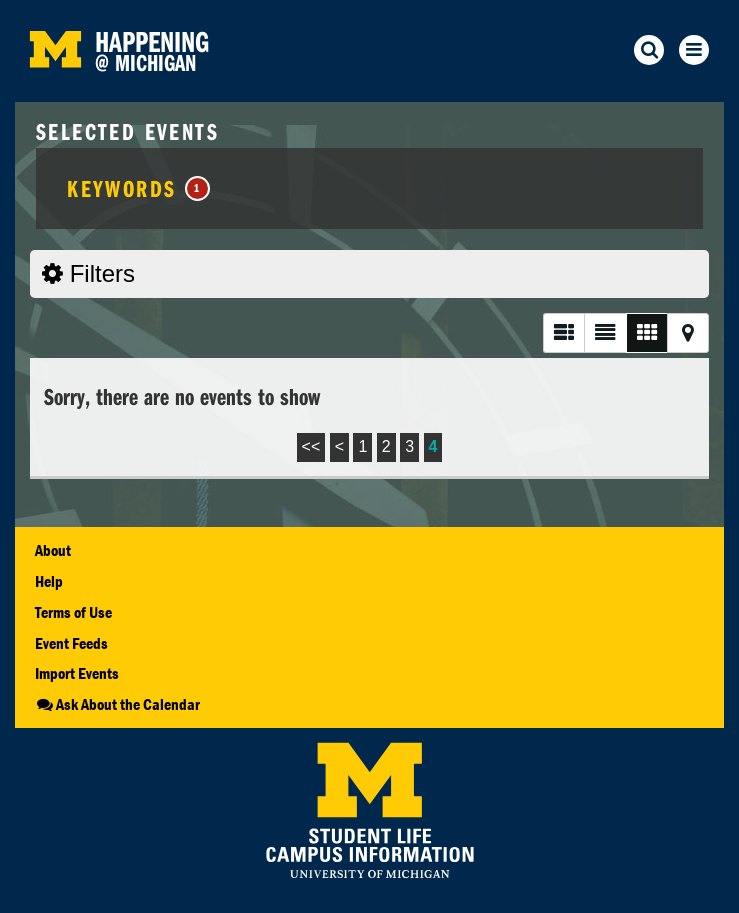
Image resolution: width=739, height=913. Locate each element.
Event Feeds (71, 643)
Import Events (77, 673)
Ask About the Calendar (117, 704)
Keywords (138, 188)
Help (49, 581)
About (53, 550)
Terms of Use (73, 612)
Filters (88, 273)
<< (311, 446)
